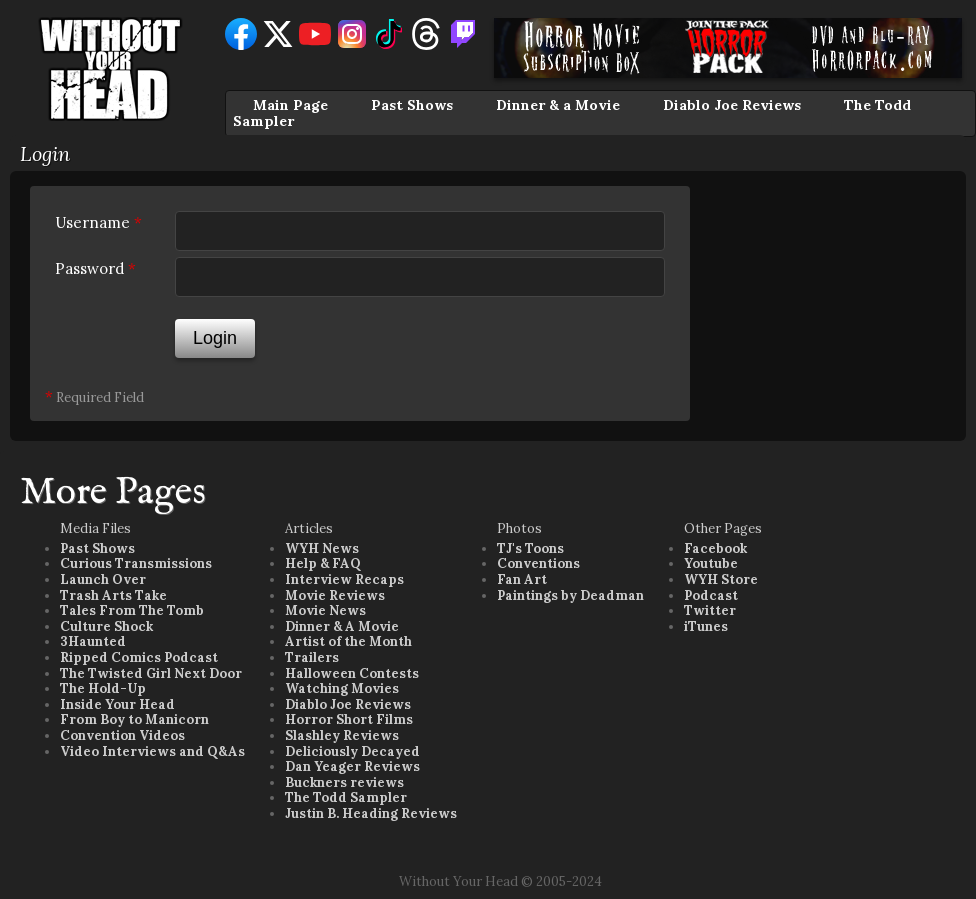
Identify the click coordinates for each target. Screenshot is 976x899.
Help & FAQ (323, 563)
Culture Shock (106, 626)
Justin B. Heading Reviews (371, 813)
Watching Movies (342, 688)
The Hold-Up (103, 688)
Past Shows (412, 105)
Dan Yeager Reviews (352, 766)
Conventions (538, 563)
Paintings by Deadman (570, 595)
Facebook (715, 548)
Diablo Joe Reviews (732, 105)
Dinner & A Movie (342, 626)
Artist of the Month (348, 641)
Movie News (325, 610)
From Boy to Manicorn (134, 719)
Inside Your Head (117, 704)
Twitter (710, 610)
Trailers (312, 657)
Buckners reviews (344, 782)
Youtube (711, 563)
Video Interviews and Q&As (152, 751)
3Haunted (93, 641)
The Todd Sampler (346, 797)
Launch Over (103, 579)
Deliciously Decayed (352, 751)
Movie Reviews (335, 595)
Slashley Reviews (342, 735)
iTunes (706, 626)
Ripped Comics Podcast (139, 657)
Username (98, 222)
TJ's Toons (530, 548)
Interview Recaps (344, 579)
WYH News (322, 548)
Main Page (290, 105)
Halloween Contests (352, 673)
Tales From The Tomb (132, 610)
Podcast (711, 595)
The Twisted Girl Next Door (151, 673)
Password (95, 268)
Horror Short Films (349, 719)
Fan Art (522, 579)
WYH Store (721, 579)
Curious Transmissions (136, 563)
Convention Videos (122, 735)
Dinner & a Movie (558, 105)
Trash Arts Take (113, 595)
